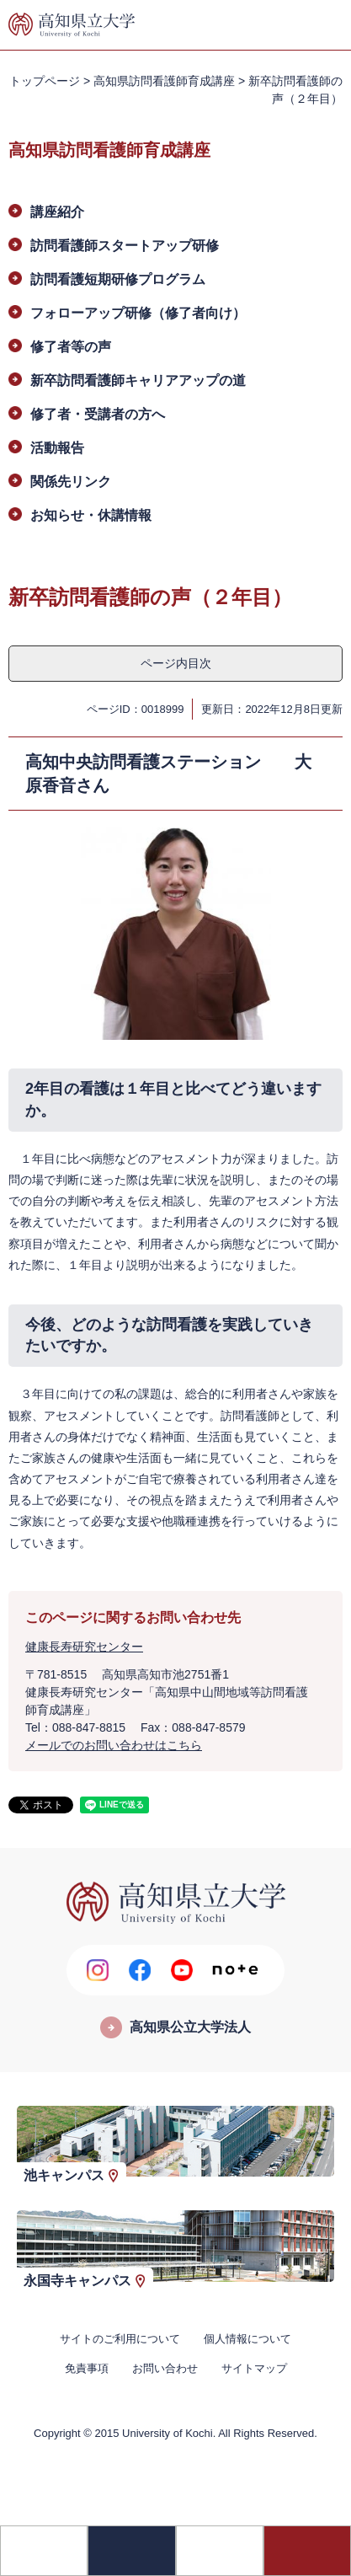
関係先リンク (70, 481)
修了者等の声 (70, 347)
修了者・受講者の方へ (97, 414)
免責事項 (87, 2368)
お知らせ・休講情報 (91, 515)
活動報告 (57, 448)
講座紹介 (57, 212)
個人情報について (247, 2338)
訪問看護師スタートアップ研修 (124, 245)
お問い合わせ (165, 2368)
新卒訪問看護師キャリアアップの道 (138, 380)
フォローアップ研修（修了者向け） (138, 313)
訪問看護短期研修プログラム (117, 279)
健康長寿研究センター (84, 1646)
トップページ (44, 81)
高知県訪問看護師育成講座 (164, 81)
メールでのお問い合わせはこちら (113, 1745)
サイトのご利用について (120, 2338)
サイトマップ (254, 2368)
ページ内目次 (176, 663)
